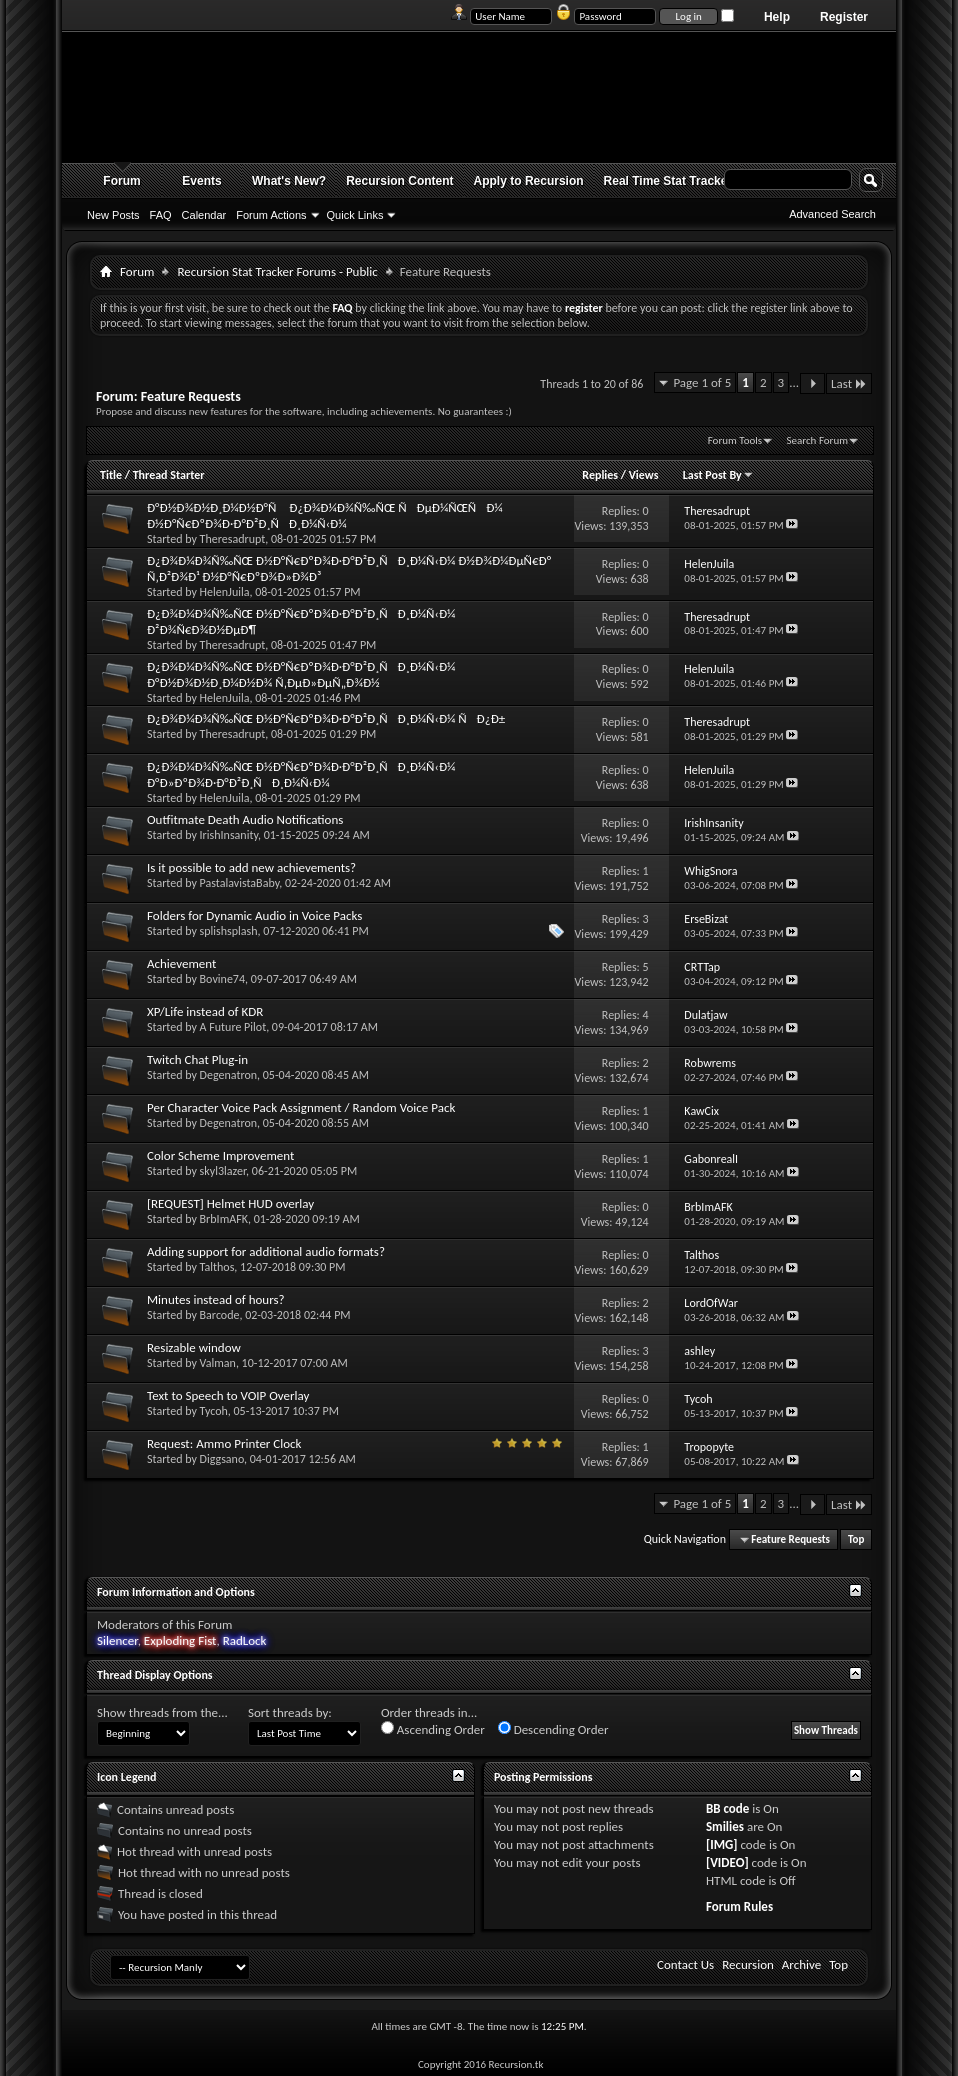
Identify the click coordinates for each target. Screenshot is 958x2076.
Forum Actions (271, 215)
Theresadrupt (233, 539)
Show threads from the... (162, 1712)
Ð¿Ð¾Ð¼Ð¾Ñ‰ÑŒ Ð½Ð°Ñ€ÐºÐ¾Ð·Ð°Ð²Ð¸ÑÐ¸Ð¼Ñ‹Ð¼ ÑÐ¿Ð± (326, 718)
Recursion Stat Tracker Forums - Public (277, 271)
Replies (600, 475)
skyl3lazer (223, 1171)
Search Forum (818, 440)
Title (111, 475)
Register (844, 17)
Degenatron (228, 1075)
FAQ (161, 215)
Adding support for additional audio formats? (266, 1251)
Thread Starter (169, 475)
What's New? (289, 181)
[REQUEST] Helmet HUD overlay (230, 1203)
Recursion (748, 1964)
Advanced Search (832, 214)
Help (777, 17)
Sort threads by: (290, 1712)
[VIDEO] (727, 1862)
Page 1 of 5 (702, 382)
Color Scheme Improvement (220, 1155)
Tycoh (214, 1411)
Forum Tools (735, 440)
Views (644, 475)
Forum (121, 181)
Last (849, 383)
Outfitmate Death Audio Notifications (245, 819)
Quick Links (355, 215)
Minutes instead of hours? (216, 1299)
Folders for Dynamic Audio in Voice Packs (254, 915)
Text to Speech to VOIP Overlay (228, 1395)
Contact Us (685, 1964)
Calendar (204, 215)
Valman (218, 1363)
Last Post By (718, 475)
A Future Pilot (233, 1027)
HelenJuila (225, 592)
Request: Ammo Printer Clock (224, 1443)
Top (856, 1539)
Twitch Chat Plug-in (197, 1059)
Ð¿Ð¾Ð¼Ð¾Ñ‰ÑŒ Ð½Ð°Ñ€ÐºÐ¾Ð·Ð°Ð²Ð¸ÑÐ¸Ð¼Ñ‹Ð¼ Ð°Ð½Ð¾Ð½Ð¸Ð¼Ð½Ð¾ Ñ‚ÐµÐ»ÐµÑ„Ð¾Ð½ (301, 674)
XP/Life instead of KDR (205, 1011)
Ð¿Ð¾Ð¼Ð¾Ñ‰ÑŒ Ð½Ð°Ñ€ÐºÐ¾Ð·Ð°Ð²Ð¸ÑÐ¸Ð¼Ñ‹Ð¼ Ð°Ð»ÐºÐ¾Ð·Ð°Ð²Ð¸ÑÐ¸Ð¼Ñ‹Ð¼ (301, 774)
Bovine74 (222, 979)
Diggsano (222, 1459)
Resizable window (194, 1347)
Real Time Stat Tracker (668, 181)
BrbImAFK (224, 1219)
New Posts (113, 215)
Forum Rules (739, 1906)
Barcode (220, 1315)
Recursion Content (399, 181)
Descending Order (553, 1729)
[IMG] (722, 1844)
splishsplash (229, 931)
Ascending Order (433, 1729)
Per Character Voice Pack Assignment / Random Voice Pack (301, 1107)
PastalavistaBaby (240, 883)
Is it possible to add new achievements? (251, 867)
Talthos (217, 1267)
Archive (801, 1964)
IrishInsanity (229, 835)
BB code (727, 1808)
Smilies (725, 1826)
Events (201, 181)
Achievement (181, 963)
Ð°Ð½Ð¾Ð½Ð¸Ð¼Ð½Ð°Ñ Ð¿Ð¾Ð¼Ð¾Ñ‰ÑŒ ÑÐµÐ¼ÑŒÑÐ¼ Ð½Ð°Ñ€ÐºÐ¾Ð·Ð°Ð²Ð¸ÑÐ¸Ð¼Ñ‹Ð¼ (325, 515)
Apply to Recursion (529, 181)
